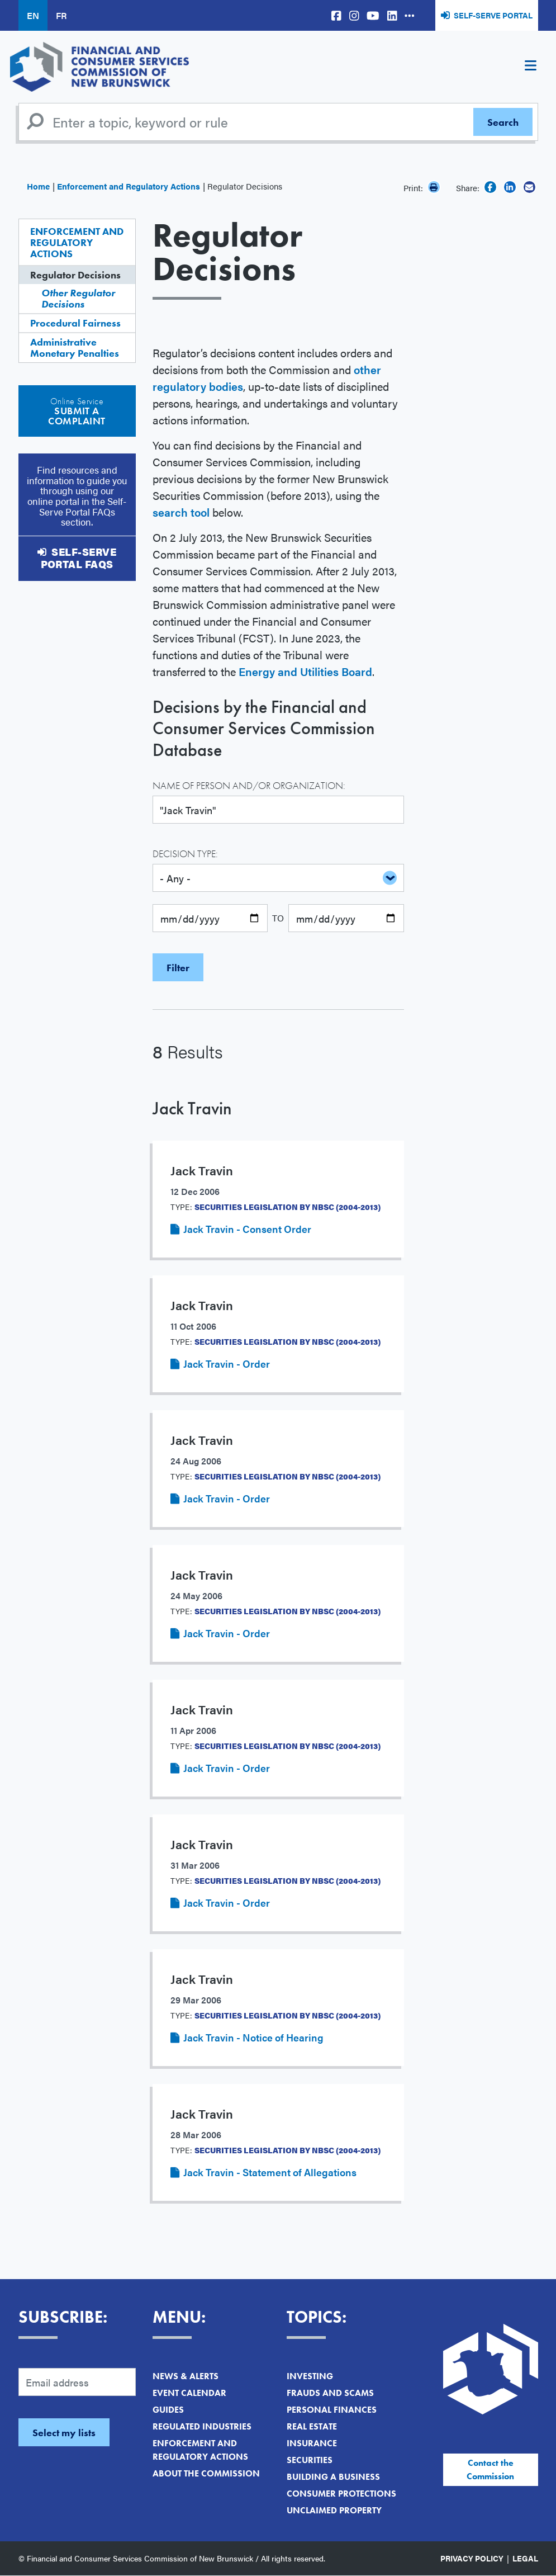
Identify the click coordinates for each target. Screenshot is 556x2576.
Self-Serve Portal (493, 15)
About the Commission (206, 2473)
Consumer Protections (341, 2493)
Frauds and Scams (330, 2393)
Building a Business (333, 2477)
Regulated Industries (202, 2426)
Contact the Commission (490, 2469)
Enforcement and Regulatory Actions (128, 186)
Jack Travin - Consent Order (247, 1229)
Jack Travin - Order (226, 1363)
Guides (168, 2410)
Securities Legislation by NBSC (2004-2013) (287, 1206)
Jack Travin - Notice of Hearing (253, 2037)
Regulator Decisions (75, 274)
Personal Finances (332, 2410)
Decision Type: (185, 853)
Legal (525, 2558)
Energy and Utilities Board (305, 671)
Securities (309, 2460)
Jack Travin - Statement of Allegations (270, 2172)
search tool (181, 512)
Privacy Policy (471, 2558)
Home (38, 186)
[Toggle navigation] (531, 67)
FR (61, 15)
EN (33, 15)
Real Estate (312, 2426)
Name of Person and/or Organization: (249, 785)
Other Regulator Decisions (78, 298)
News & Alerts (185, 2376)
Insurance (312, 2443)
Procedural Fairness (75, 322)
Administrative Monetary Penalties (74, 347)
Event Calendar (189, 2393)
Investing (310, 2376)
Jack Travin (192, 1108)
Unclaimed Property (334, 2510)
